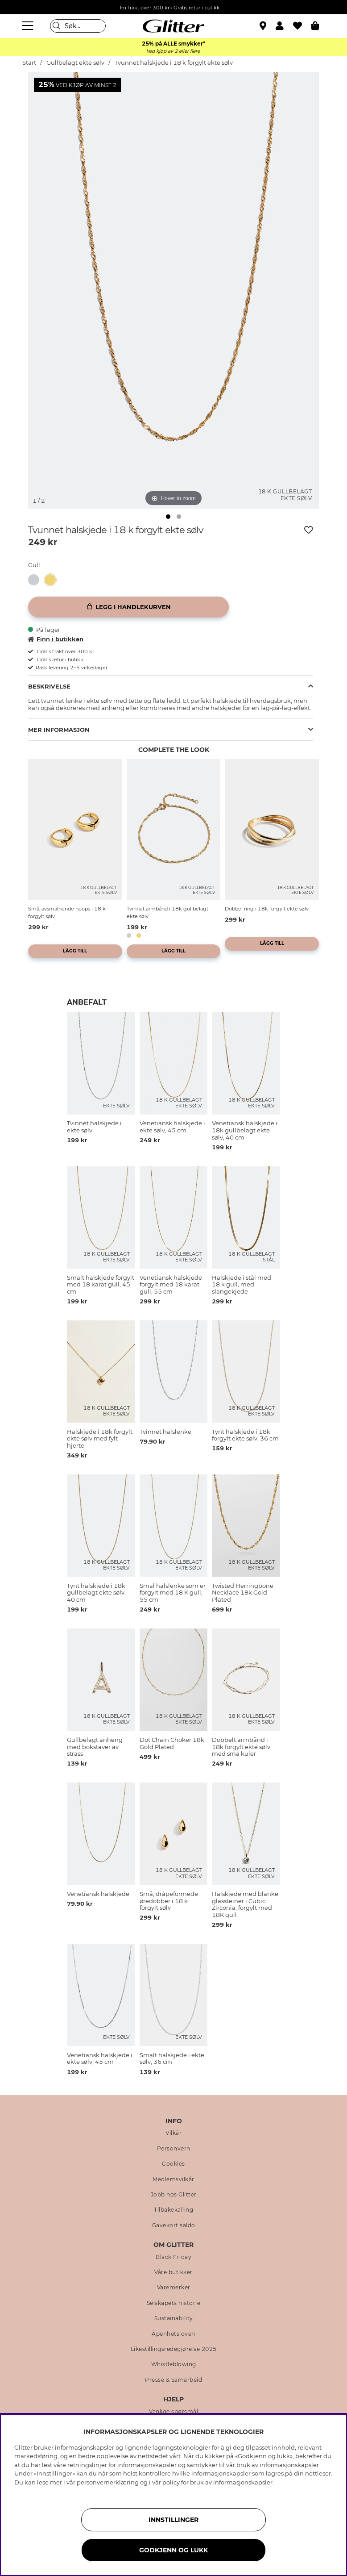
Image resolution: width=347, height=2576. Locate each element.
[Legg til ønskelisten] (308, 530)
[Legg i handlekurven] (128, 607)
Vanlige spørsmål (173, 2412)
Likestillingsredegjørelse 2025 (174, 2349)
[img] (168, 516)
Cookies (173, 2164)
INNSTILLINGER (173, 2520)
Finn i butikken (55, 639)
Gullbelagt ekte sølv (75, 62)
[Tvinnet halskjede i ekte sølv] (36, 579)
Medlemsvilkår (173, 2179)
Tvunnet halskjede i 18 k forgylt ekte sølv (174, 62)
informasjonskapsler (243, 2482)
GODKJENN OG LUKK (173, 2550)
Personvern (173, 2149)
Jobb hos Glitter (174, 2195)
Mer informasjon (59, 729)
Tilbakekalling (173, 2210)
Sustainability (173, 2318)
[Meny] (29, 26)
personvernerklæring (108, 2482)
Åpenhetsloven (173, 2334)
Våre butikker (173, 2272)
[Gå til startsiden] (173, 26)
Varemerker (173, 2287)
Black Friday (173, 2257)
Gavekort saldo (173, 2225)
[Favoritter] (302, 25)
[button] (284, 25)
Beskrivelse (49, 686)
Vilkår (173, 2133)
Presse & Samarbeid (173, 2380)
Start (29, 62)
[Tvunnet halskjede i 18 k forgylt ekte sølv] (53, 579)
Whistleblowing (173, 2364)
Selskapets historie (174, 2303)
